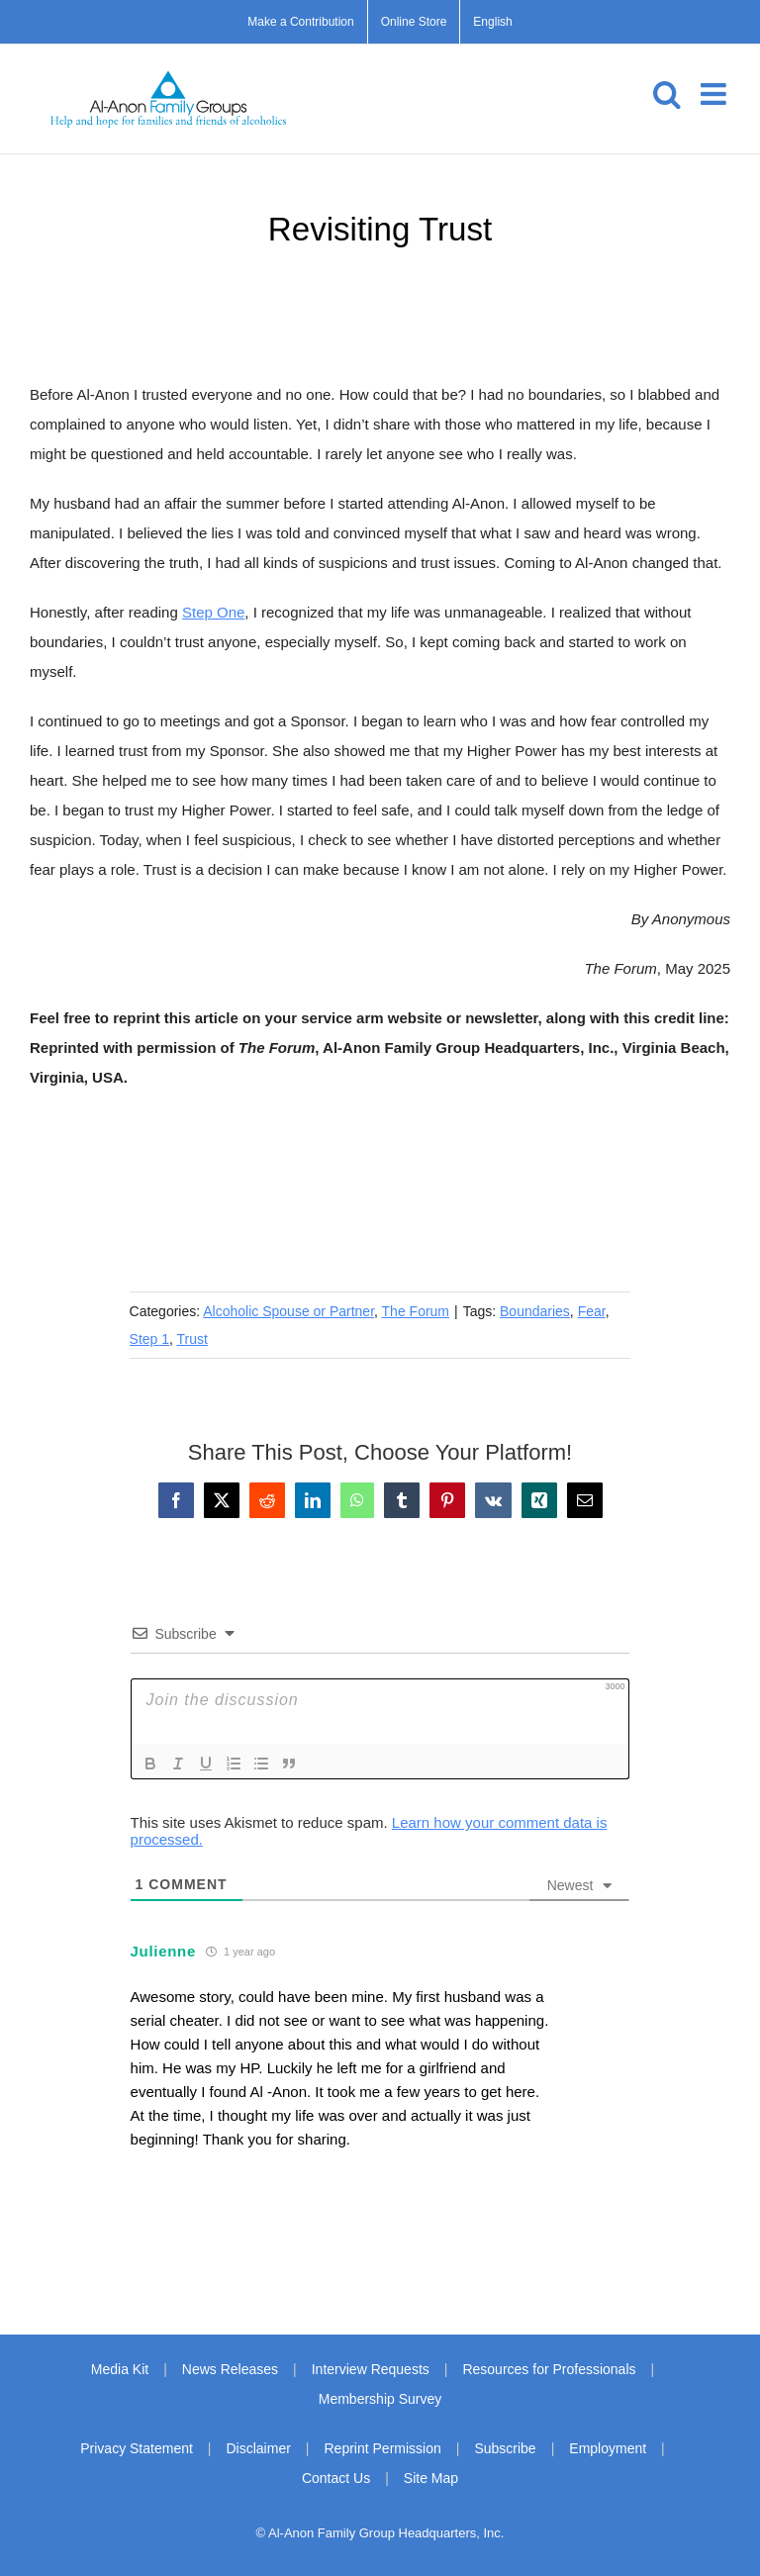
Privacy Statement (136, 2448)
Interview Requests (370, 2369)
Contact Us (336, 2478)
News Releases (230, 2369)
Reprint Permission (382, 2448)
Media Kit (119, 2369)
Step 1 (149, 1339)
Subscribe (504, 2448)
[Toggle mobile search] (667, 94)
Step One (213, 612)
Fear (592, 1311)
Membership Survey (380, 2399)
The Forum (415, 1311)
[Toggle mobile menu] (715, 94)
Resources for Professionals (548, 2369)
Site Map (431, 2478)
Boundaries (535, 1311)
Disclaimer (259, 2448)
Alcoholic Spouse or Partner (288, 1311)
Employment (607, 2448)
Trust (192, 1339)
